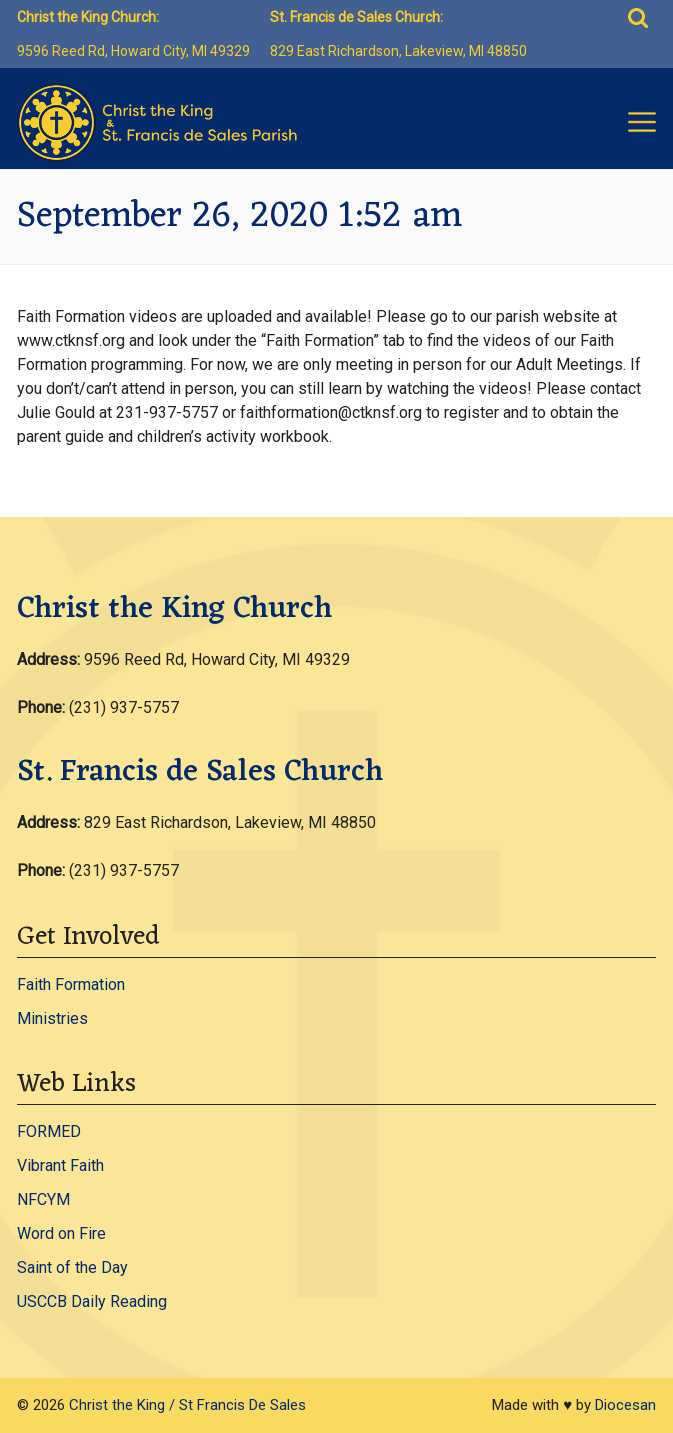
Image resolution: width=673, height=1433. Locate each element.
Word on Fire (61, 1233)
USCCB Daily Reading (92, 1301)
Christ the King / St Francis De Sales (187, 1405)
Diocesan (625, 1405)
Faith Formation (71, 984)
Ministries (52, 1018)
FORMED (49, 1131)
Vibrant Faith (60, 1165)
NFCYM (43, 1199)
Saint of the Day (72, 1267)
